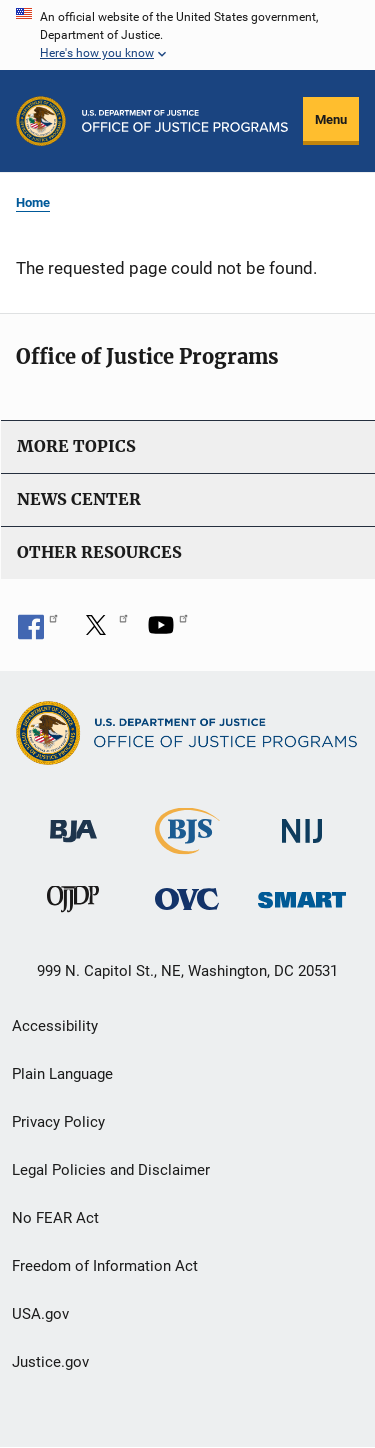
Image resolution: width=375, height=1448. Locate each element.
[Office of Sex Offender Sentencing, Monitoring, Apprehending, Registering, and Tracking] (302, 894)
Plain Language (62, 1074)
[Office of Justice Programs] (41, 121)
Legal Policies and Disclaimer (111, 1170)
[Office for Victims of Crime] (187, 898)
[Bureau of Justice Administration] (73, 821)
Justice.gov (50, 1362)
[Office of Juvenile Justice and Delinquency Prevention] (73, 903)
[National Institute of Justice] (302, 822)
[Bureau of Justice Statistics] (187, 845)
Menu (331, 119)
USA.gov (40, 1314)
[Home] (185, 121)
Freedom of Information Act (105, 1266)
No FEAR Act (55, 1218)
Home (33, 202)
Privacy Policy (58, 1122)
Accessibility (55, 1026)
